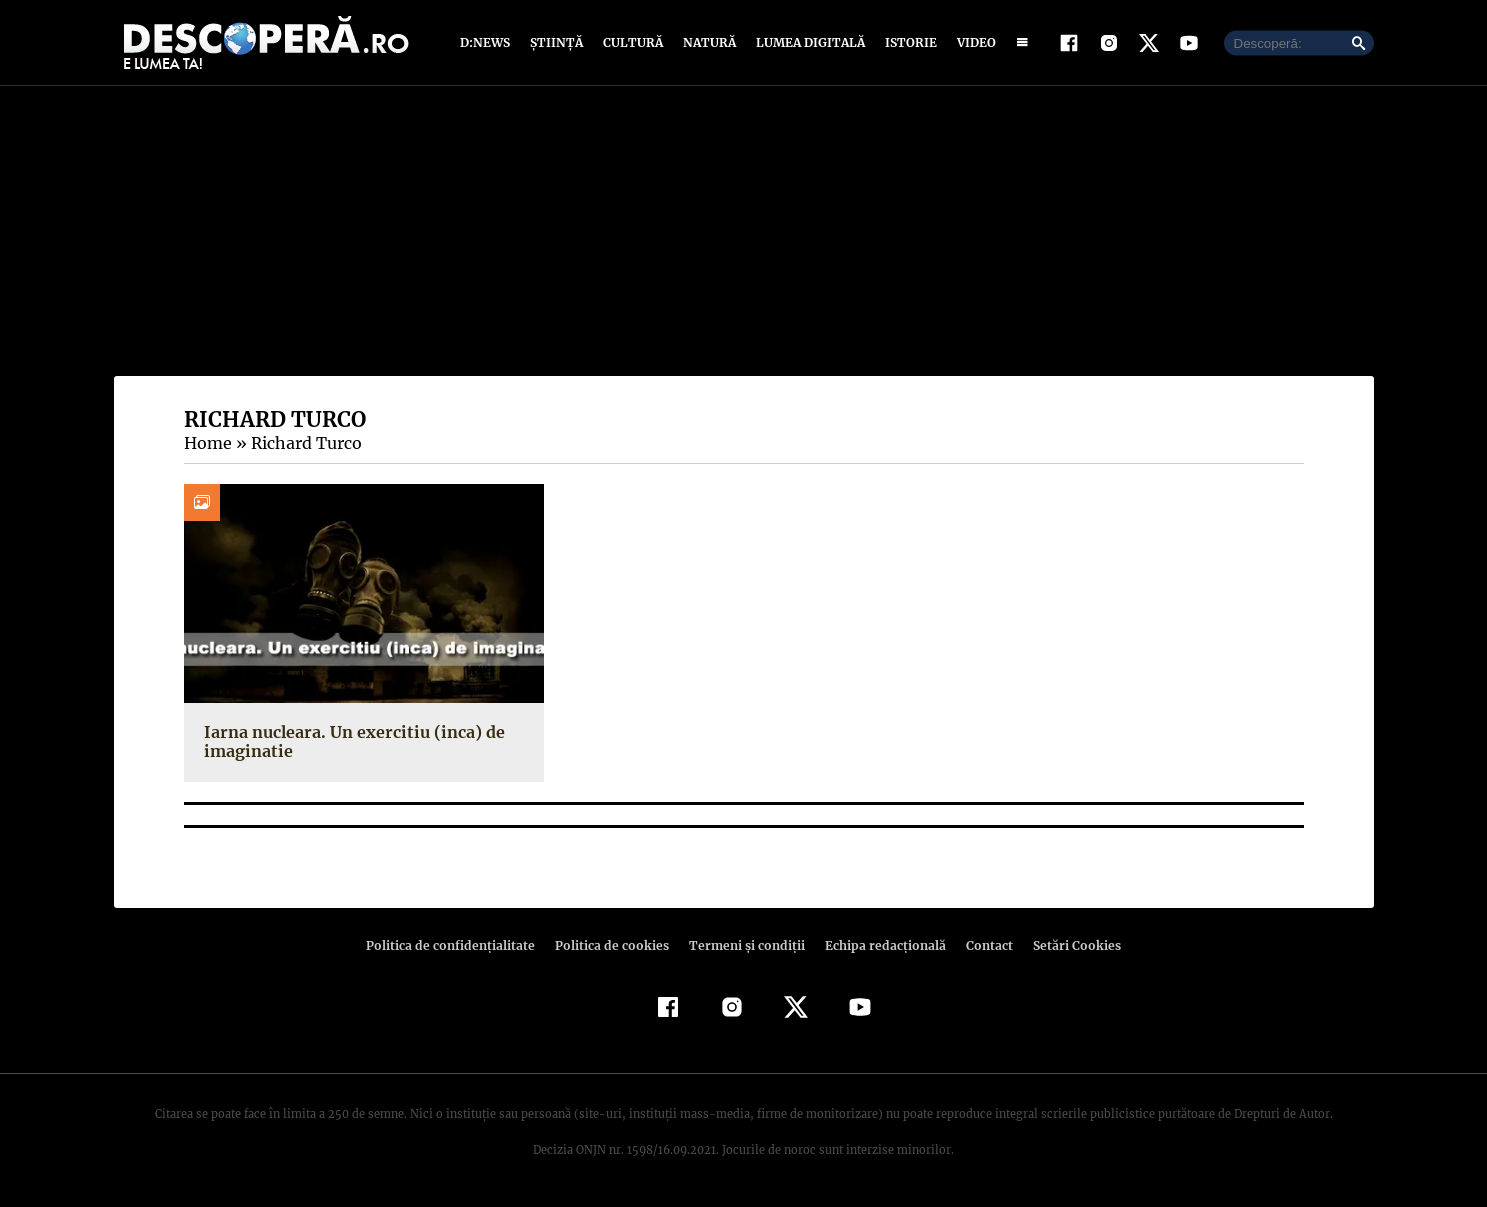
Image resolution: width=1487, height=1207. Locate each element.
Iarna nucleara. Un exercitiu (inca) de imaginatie (348, 741)
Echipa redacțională (880, 945)
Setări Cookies (1067, 945)
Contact (982, 945)
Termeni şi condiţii (745, 945)
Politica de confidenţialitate (460, 945)
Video (972, 42)
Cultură (632, 42)
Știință (557, 42)
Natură (707, 42)
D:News (488, 42)
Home (207, 443)
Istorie (907, 42)
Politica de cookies (615, 945)
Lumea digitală (807, 42)
